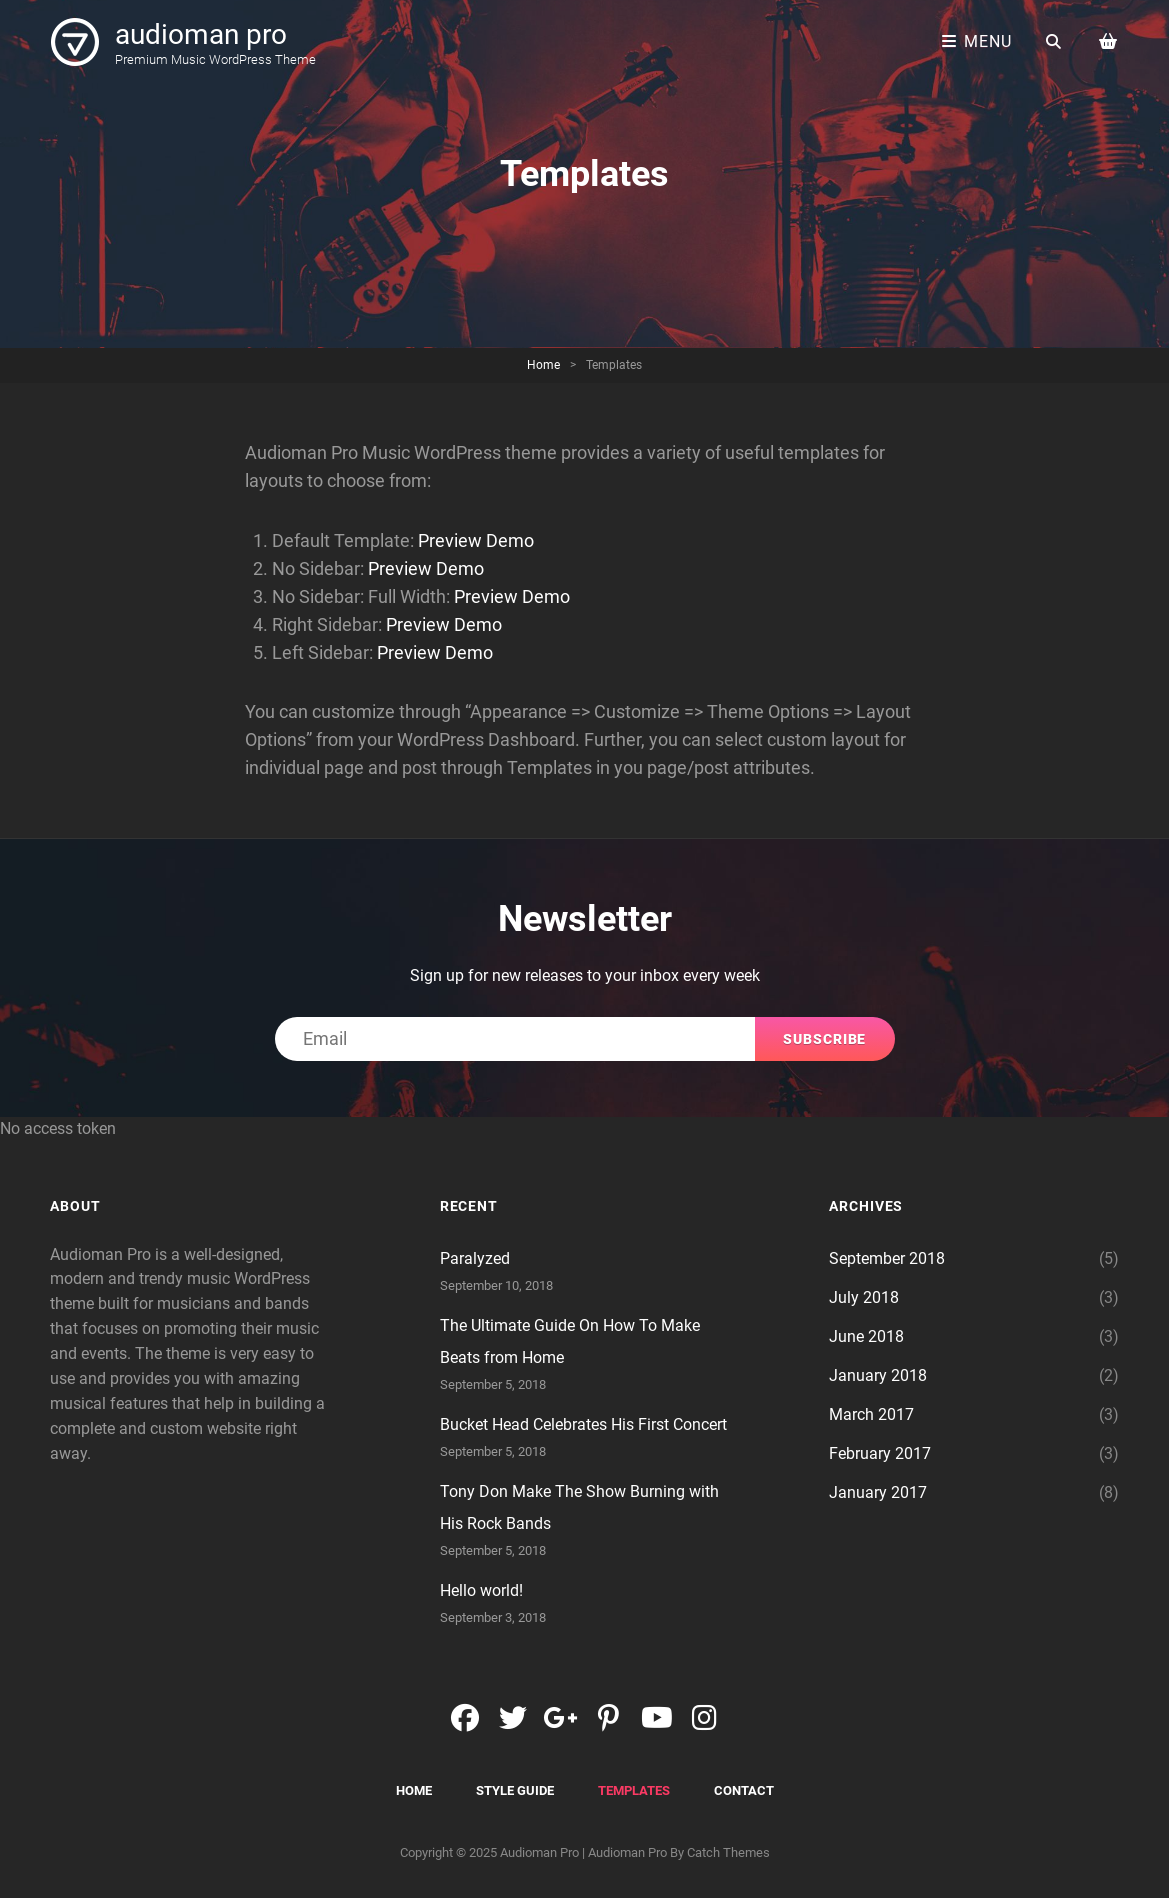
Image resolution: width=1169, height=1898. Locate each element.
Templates (634, 1790)
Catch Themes (728, 1852)
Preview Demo (476, 540)
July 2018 (864, 1297)
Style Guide (515, 1790)
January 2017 (878, 1492)
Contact (744, 1790)
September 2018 (887, 1258)
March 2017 (871, 1414)
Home (543, 365)
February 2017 (880, 1453)
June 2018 (866, 1336)
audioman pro (201, 34)
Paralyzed (475, 1258)
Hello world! (481, 1590)
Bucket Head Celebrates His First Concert (583, 1424)
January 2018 (878, 1375)
